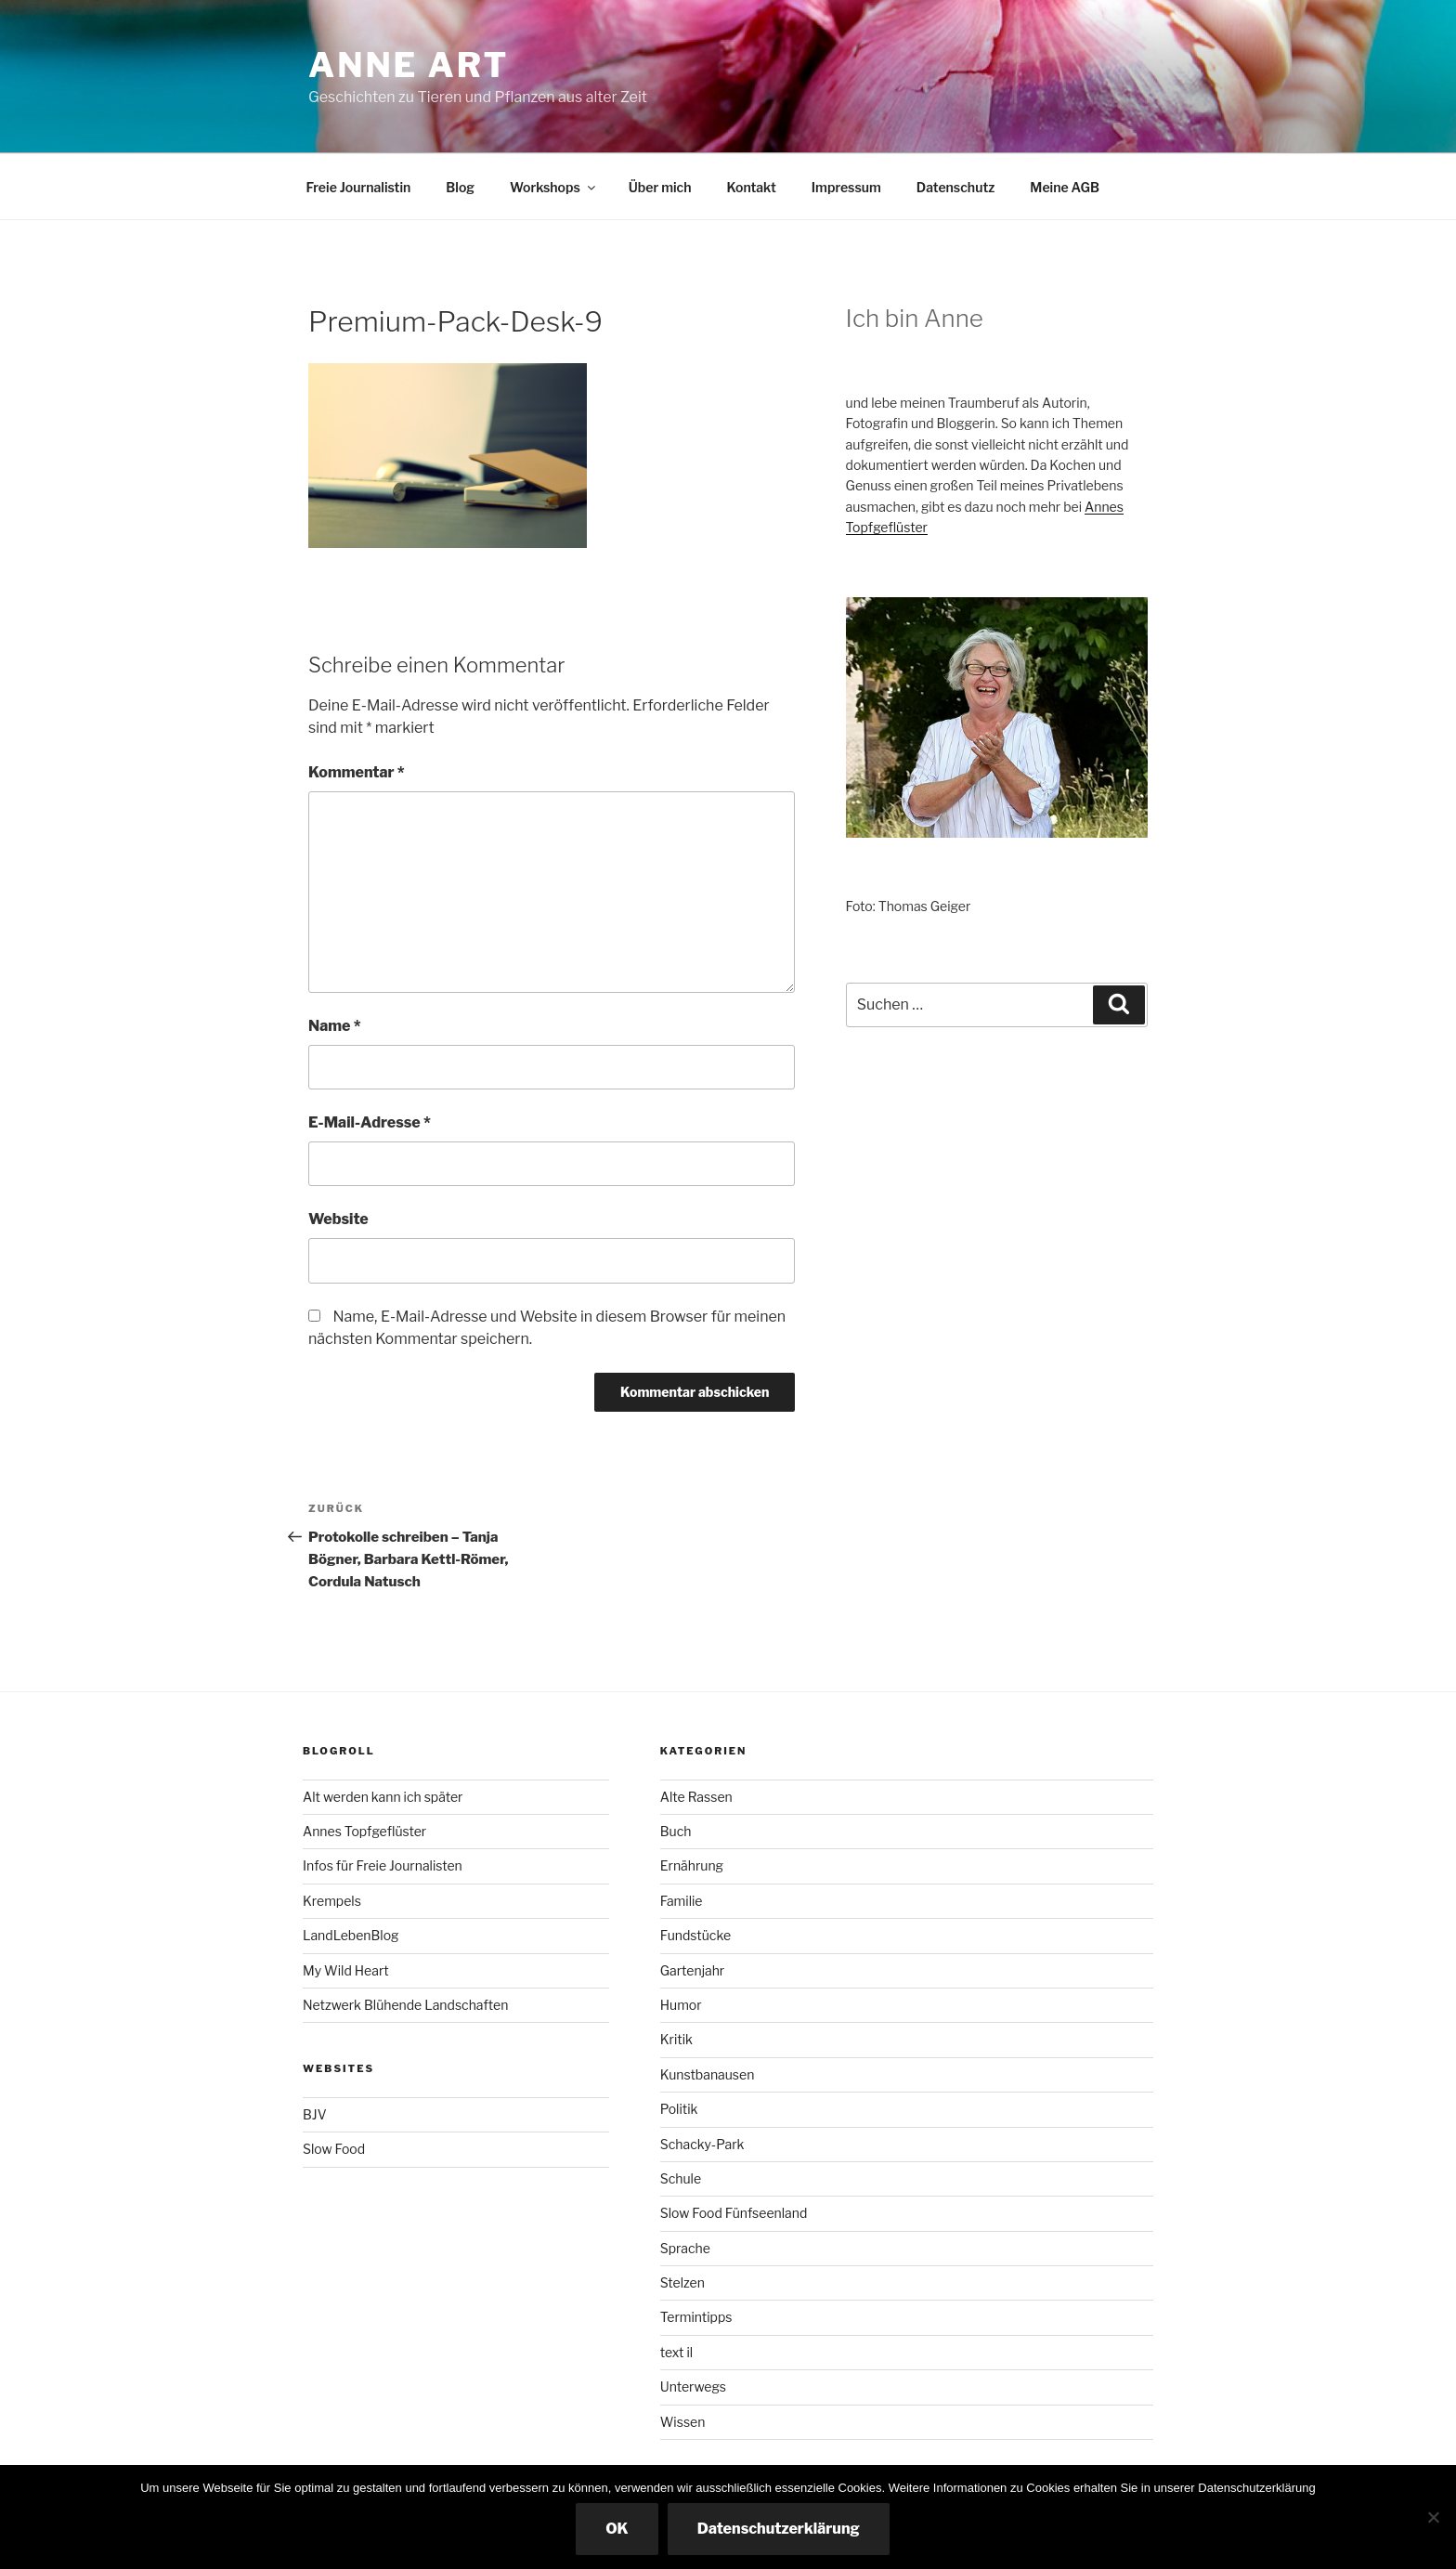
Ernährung (691, 1865)
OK (617, 2528)
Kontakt (750, 187)
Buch (676, 1831)
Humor (681, 2005)
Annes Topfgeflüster (364, 1831)
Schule (680, 2178)
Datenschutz (955, 187)
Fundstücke (695, 1935)
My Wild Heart (346, 1970)
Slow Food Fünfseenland (734, 2213)
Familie (681, 1901)
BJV (315, 2114)
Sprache (685, 2248)
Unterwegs (693, 2386)
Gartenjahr (692, 1970)
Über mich (660, 187)
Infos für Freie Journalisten (382, 1865)
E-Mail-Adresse (369, 1122)
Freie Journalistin (358, 187)
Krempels (332, 1901)
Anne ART (408, 65)
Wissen (683, 2422)
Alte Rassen (696, 1797)
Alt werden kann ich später (382, 1797)
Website (338, 1219)
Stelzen (682, 2282)
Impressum (846, 187)
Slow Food (334, 2149)
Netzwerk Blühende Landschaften (405, 2005)
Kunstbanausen (707, 2074)
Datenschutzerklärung (778, 2528)
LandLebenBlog (350, 1935)
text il (676, 2352)
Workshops (554, 187)
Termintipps (696, 2317)
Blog (460, 187)
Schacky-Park (702, 2144)
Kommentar (356, 772)
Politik (679, 2109)
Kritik (676, 2039)
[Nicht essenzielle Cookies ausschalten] (1433, 2517)
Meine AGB (1064, 187)
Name (334, 1026)
